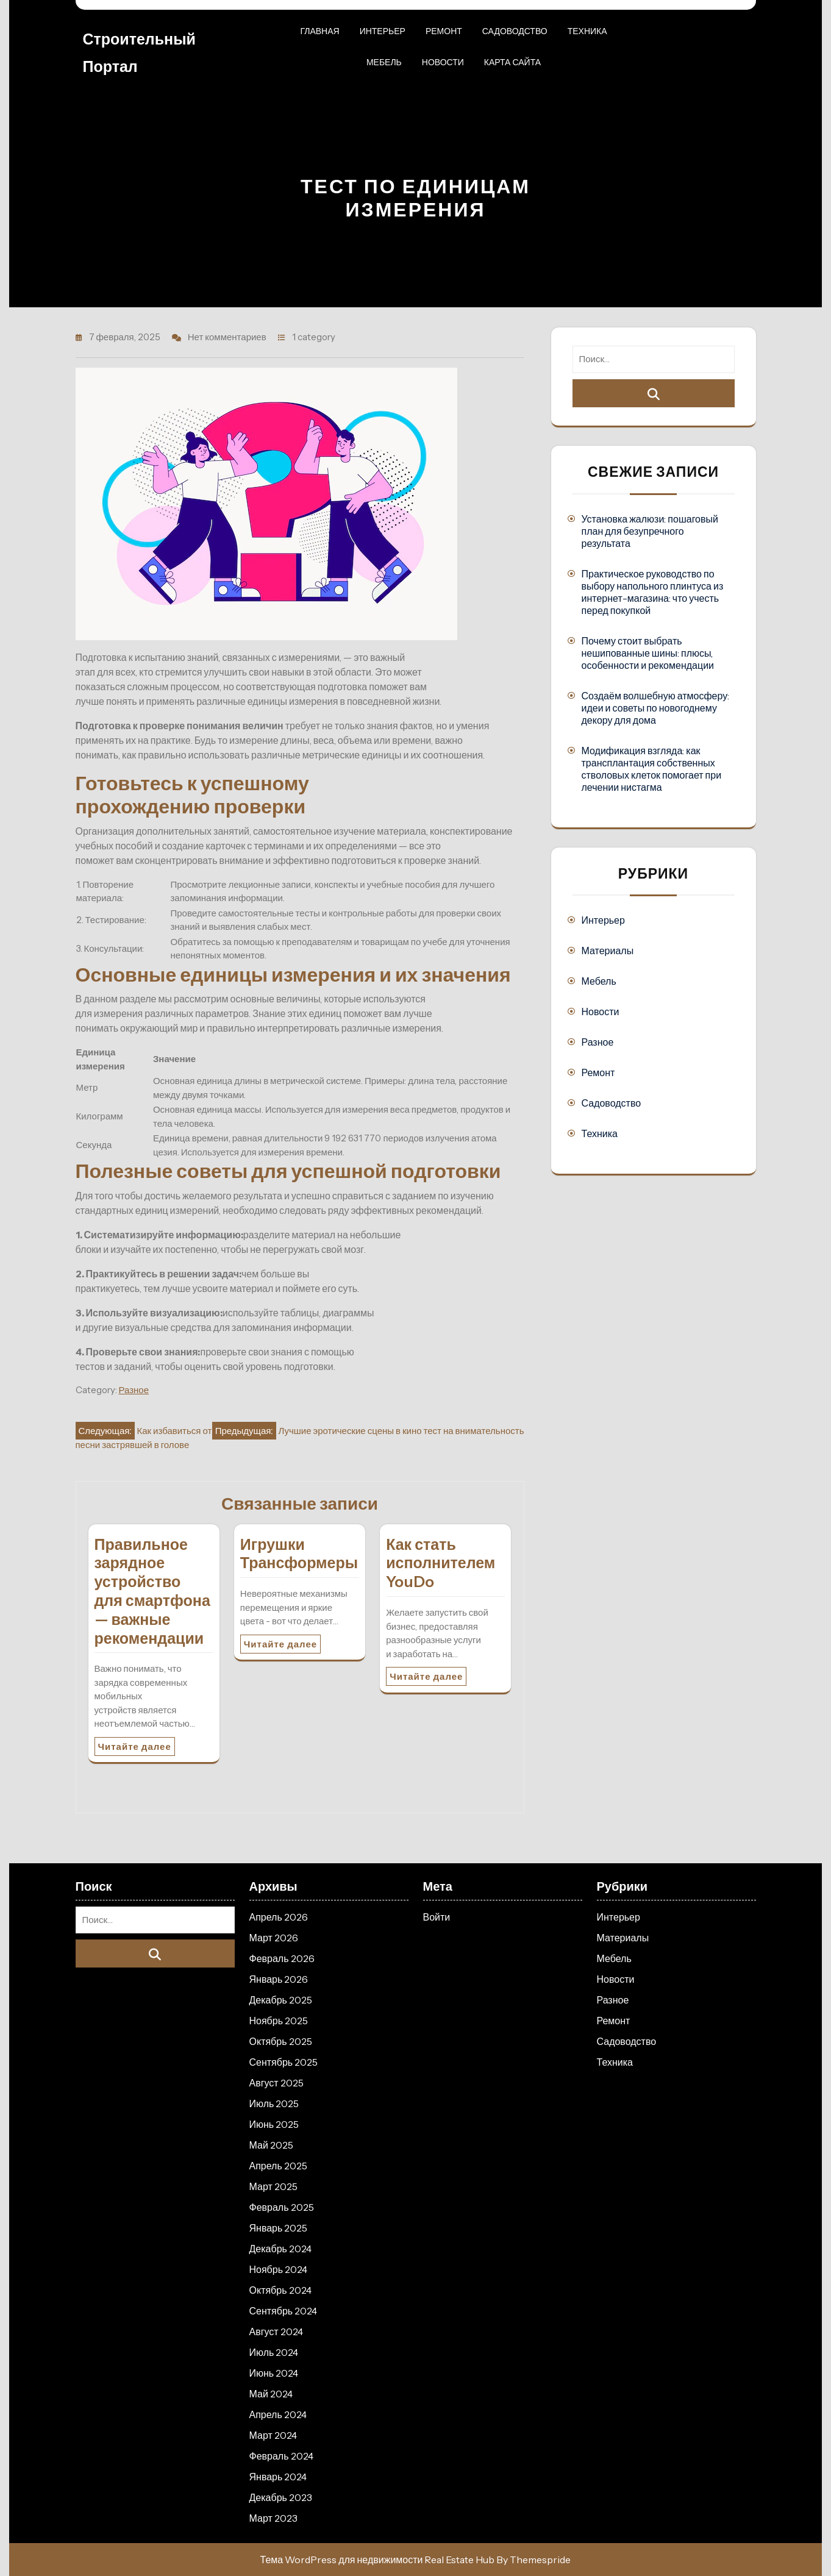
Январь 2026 (279, 1979)
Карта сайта (512, 62)
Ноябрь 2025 (279, 2020)
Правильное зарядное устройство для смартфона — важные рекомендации (152, 1591)
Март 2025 (273, 2186)
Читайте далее (134, 1746)
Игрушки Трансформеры (299, 1553)
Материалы (608, 950)
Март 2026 (273, 1938)
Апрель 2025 (278, 2166)
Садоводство (514, 31)
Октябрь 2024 (280, 2290)
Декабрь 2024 (280, 2248)
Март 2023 (273, 2518)
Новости (443, 62)
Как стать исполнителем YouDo (440, 1563)
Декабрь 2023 (280, 2497)
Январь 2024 (278, 2477)
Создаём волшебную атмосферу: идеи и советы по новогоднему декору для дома (656, 708)
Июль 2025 (274, 2103)
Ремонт (444, 31)
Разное (134, 1390)
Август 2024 (276, 2331)
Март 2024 (273, 2435)
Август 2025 (276, 2083)
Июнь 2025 (274, 2124)
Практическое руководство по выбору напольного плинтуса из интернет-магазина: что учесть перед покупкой (653, 592)
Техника (587, 31)
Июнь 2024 (274, 2373)
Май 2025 (271, 2145)
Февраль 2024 (281, 2456)
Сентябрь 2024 (283, 2311)
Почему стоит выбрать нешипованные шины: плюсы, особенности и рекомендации (648, 653)
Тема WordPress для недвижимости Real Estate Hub (377, 2559)
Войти (437, 1917)
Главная (319, 31)
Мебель (384, 62)
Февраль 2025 (281, 2207)
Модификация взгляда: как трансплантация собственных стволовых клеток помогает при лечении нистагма (652, 768)
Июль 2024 (274, 2352)
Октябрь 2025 (280, 2041)
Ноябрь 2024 (278, 2269)
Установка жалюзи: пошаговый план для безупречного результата (650, 531)
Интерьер (382, 31)
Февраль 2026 (282, 1958)
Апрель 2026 (278, 1917)
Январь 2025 (278, 2228)
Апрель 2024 (278, 2414)
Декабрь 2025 (280, 2000)
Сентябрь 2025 (283, 2062)
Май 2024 (271, 2394)
